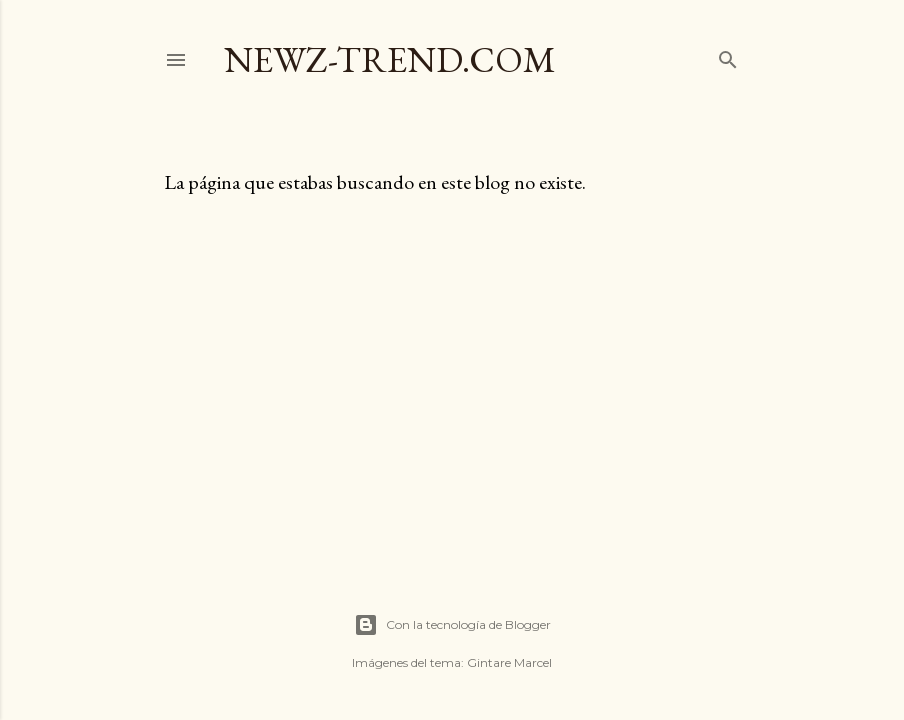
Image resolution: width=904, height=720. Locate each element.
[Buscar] (728, 55)
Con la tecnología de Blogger (452, 625)
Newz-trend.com (390, 59)
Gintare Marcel (509, 662)
